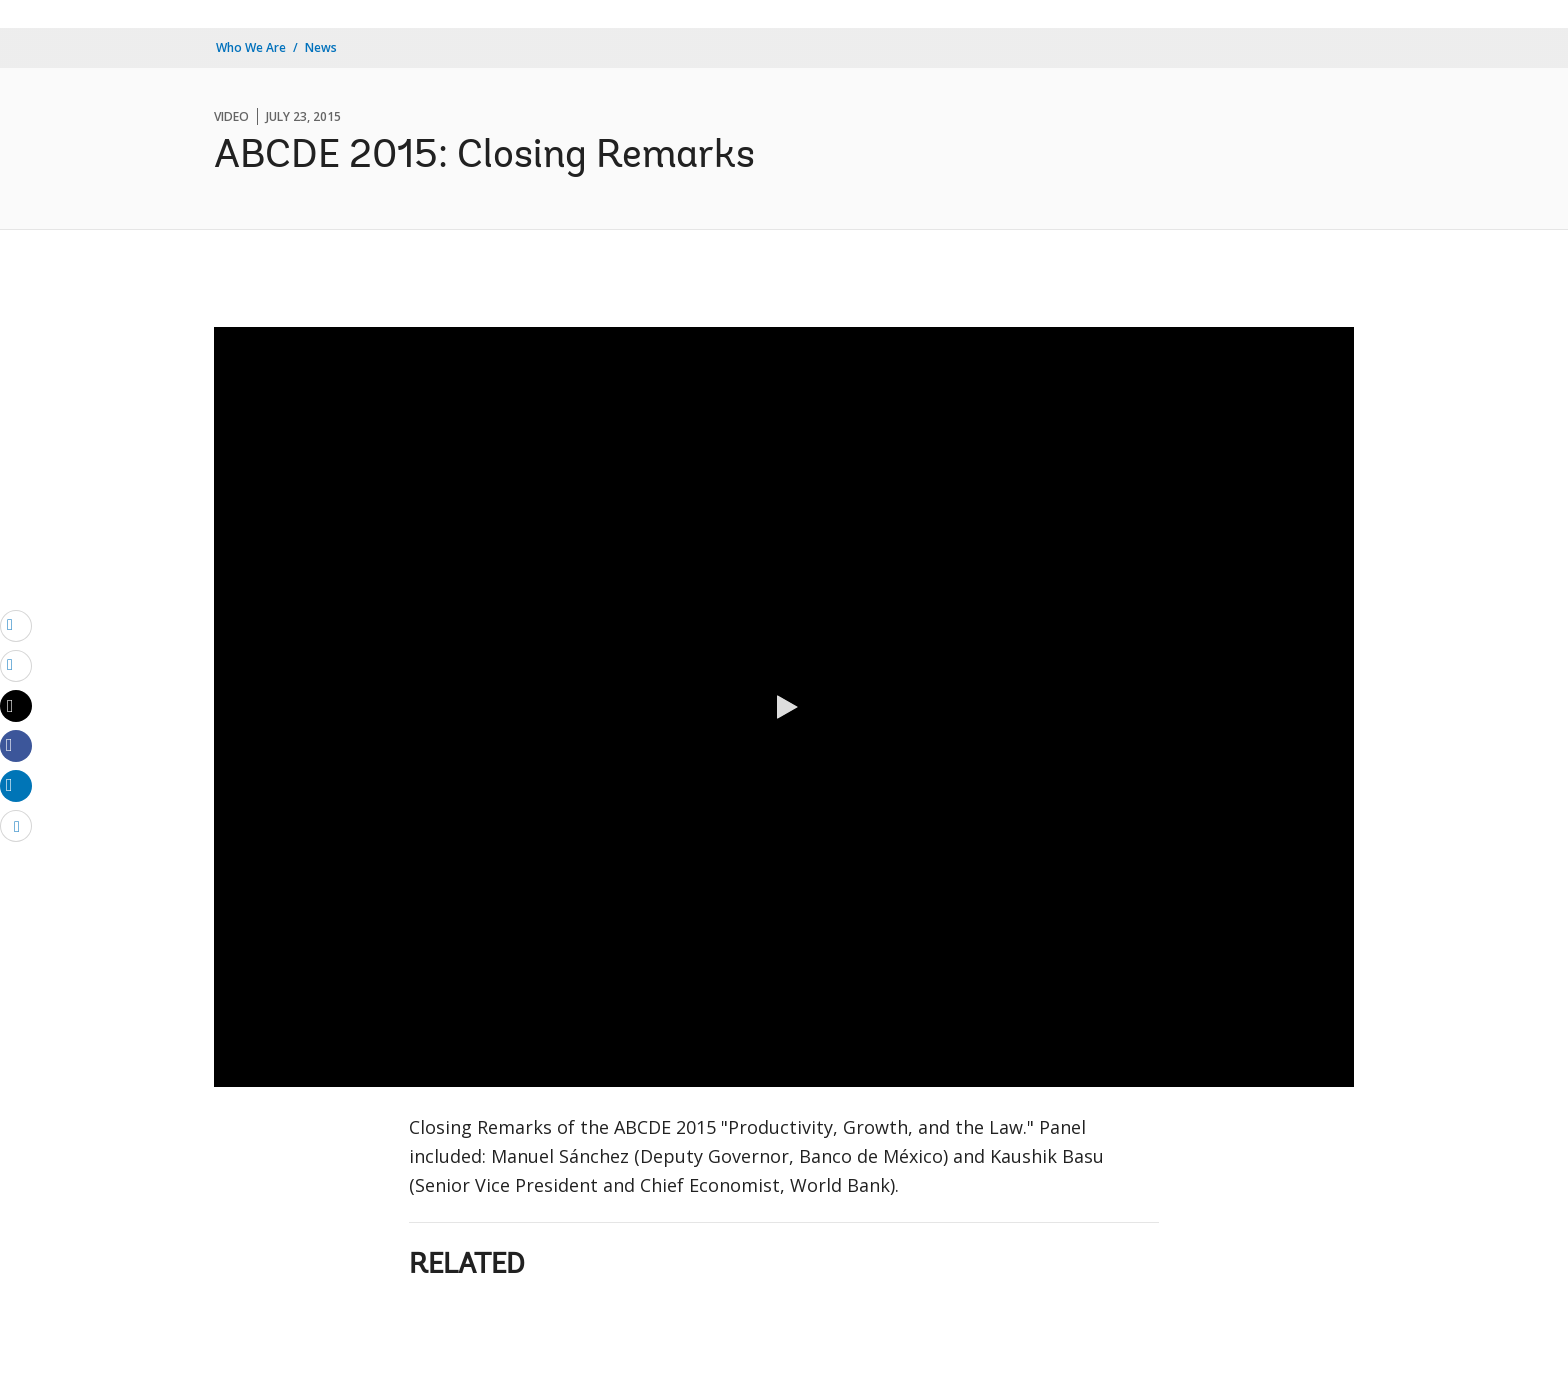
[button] (784, 707)
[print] (16, 665)
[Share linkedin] (16, 785)
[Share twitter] (16, 706)
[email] (16, 625)
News (321, 47)
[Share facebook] (16, 745)
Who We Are (251, 47)
